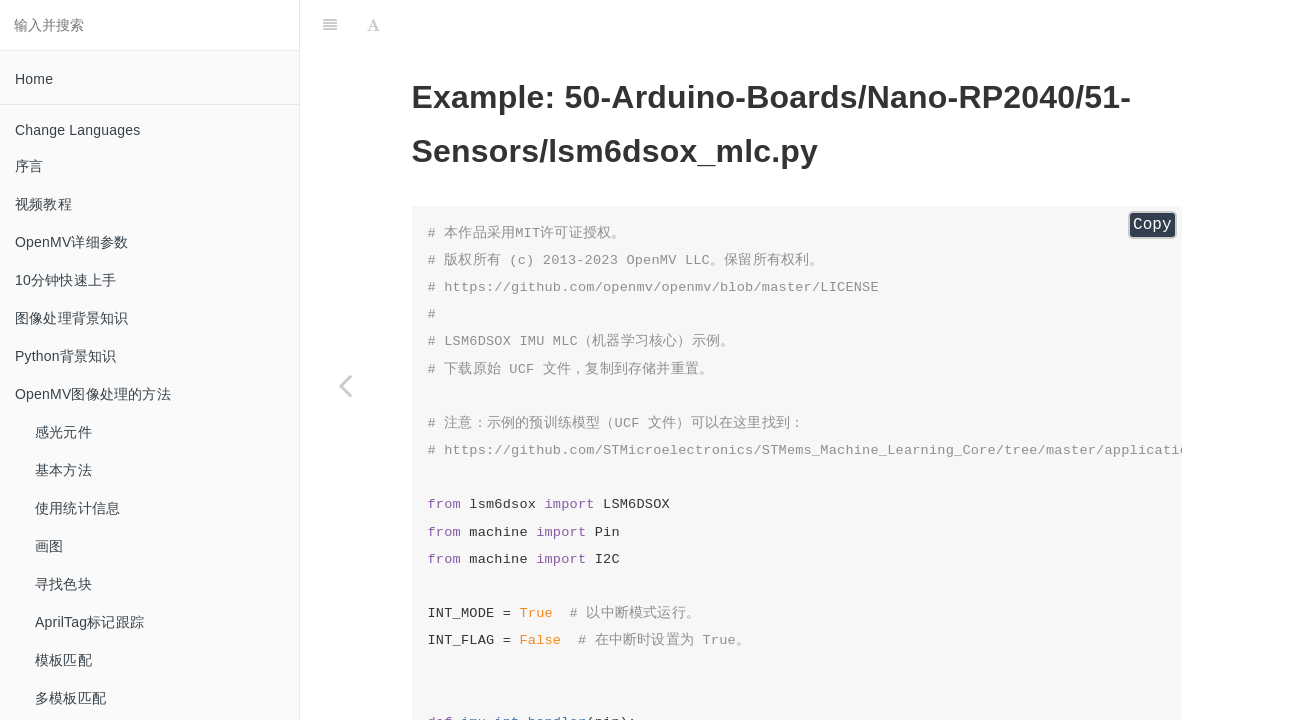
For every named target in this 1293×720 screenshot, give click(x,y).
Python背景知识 (66, 356)
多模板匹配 (70, 698)
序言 (29, 166)
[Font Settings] (373, 25)
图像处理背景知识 (72, 318)
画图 (49, 546)
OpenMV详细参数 (71, 242)
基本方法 (63, 470)
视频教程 (43, 204)
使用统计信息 (77, 508)
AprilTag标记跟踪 (89, 622)
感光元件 (63, 432)
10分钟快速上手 (65, 280)
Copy (1152, 225)
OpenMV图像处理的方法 (93, 394)
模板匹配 (63, 660)
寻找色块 (63, 584)
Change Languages (77, 130)
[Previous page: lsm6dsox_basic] (345, 385)
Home (34, 79)
